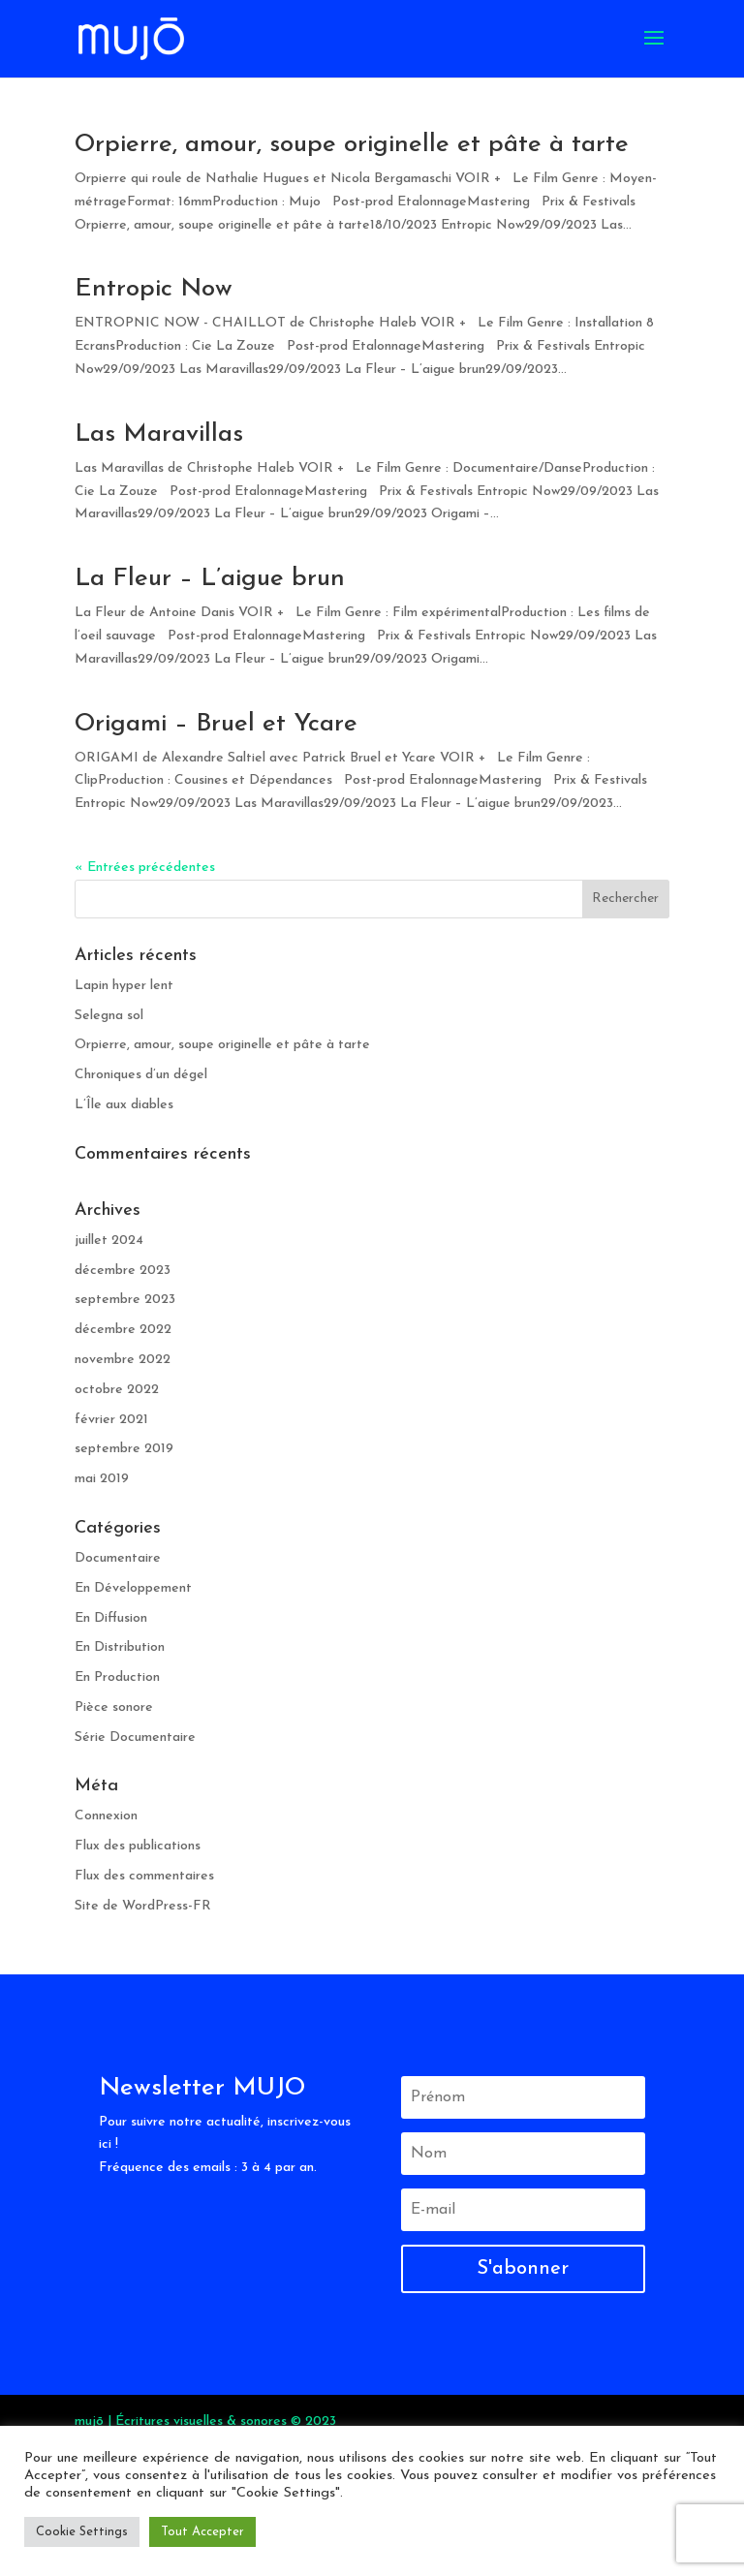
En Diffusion (111, 1618)
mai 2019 (102, 1479)
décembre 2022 (123, 1329)
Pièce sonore (114, 1707)
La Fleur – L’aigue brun (210, 579)
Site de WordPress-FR (143, 1906)
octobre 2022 (117, 1389)
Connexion (106, 1816)
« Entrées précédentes (145, 867)
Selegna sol (109, 1016)
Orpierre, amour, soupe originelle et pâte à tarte (352, 145)
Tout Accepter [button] (202, 2532)
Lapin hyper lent (124, 985)
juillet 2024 (109, 1240)
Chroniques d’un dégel (141, 1075)
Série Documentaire (135, 1737)
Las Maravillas (159, 434)
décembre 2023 (122, 1270)
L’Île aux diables (124, 1105)
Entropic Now (153, 289)
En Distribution (120, 1647)
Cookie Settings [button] (82, 2532)
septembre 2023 (125, 1299)
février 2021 (111, 1419)
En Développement (133, 1588)
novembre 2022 (122, 1359)
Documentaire (118, 1558)
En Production (117, 1677)
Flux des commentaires (144, 1876)
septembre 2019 (124, 1449)
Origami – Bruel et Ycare (216, 724)
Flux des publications (138, 1846)
